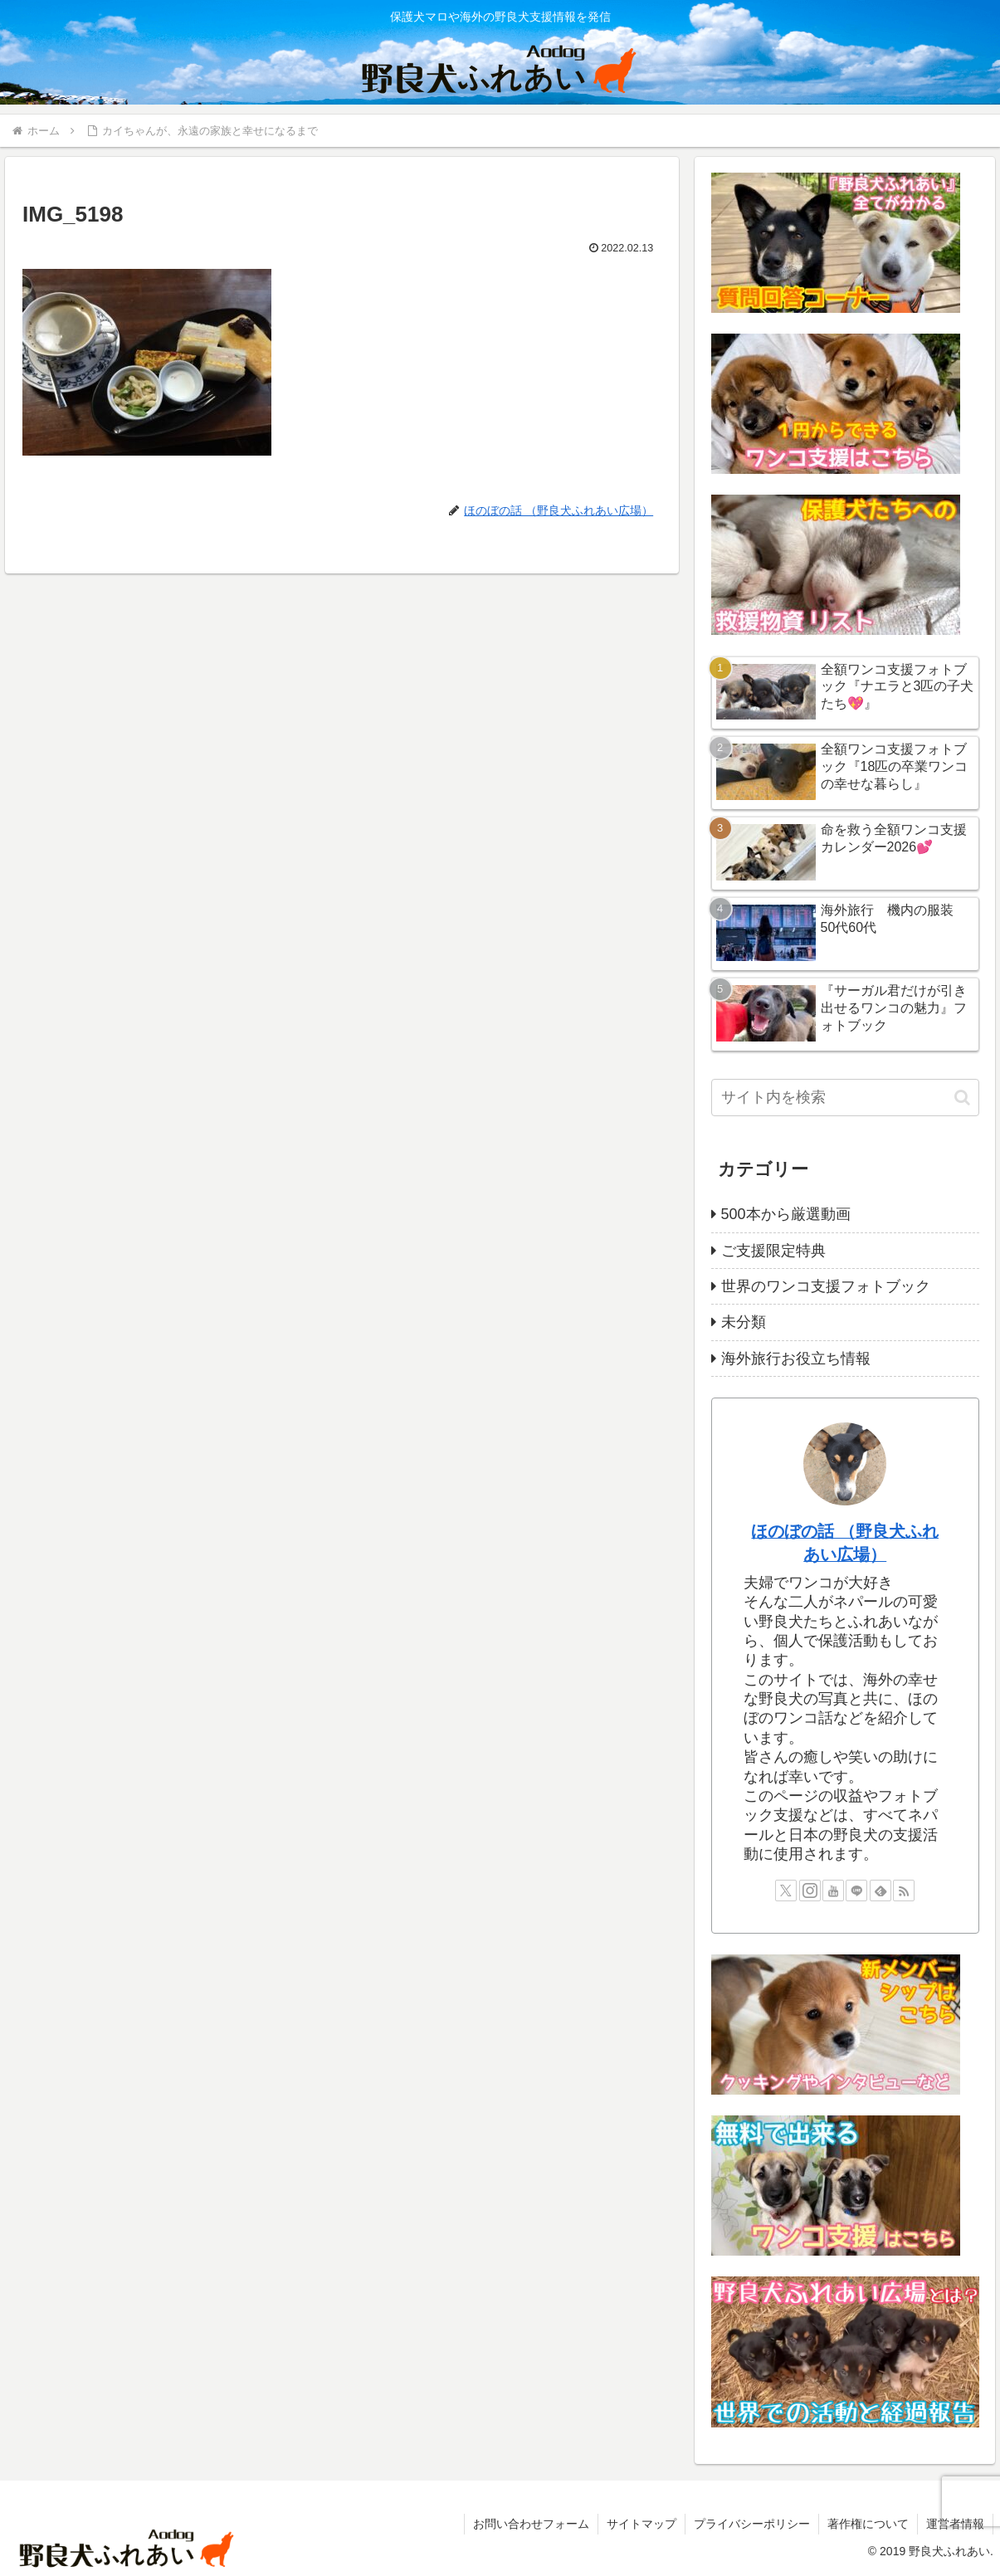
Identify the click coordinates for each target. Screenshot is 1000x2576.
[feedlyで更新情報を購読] (880, 1890)
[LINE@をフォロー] (856, 1890)
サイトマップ (641, 2523)
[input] (845, 1097)
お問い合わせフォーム (531, 2523)
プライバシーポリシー (752, 2523)
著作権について (868, 2523)
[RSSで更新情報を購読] (904, 1890)
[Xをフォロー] (786, 1890)
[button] (962, 1097)
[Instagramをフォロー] (810, 1890)
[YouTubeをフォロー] (833, 1890)
